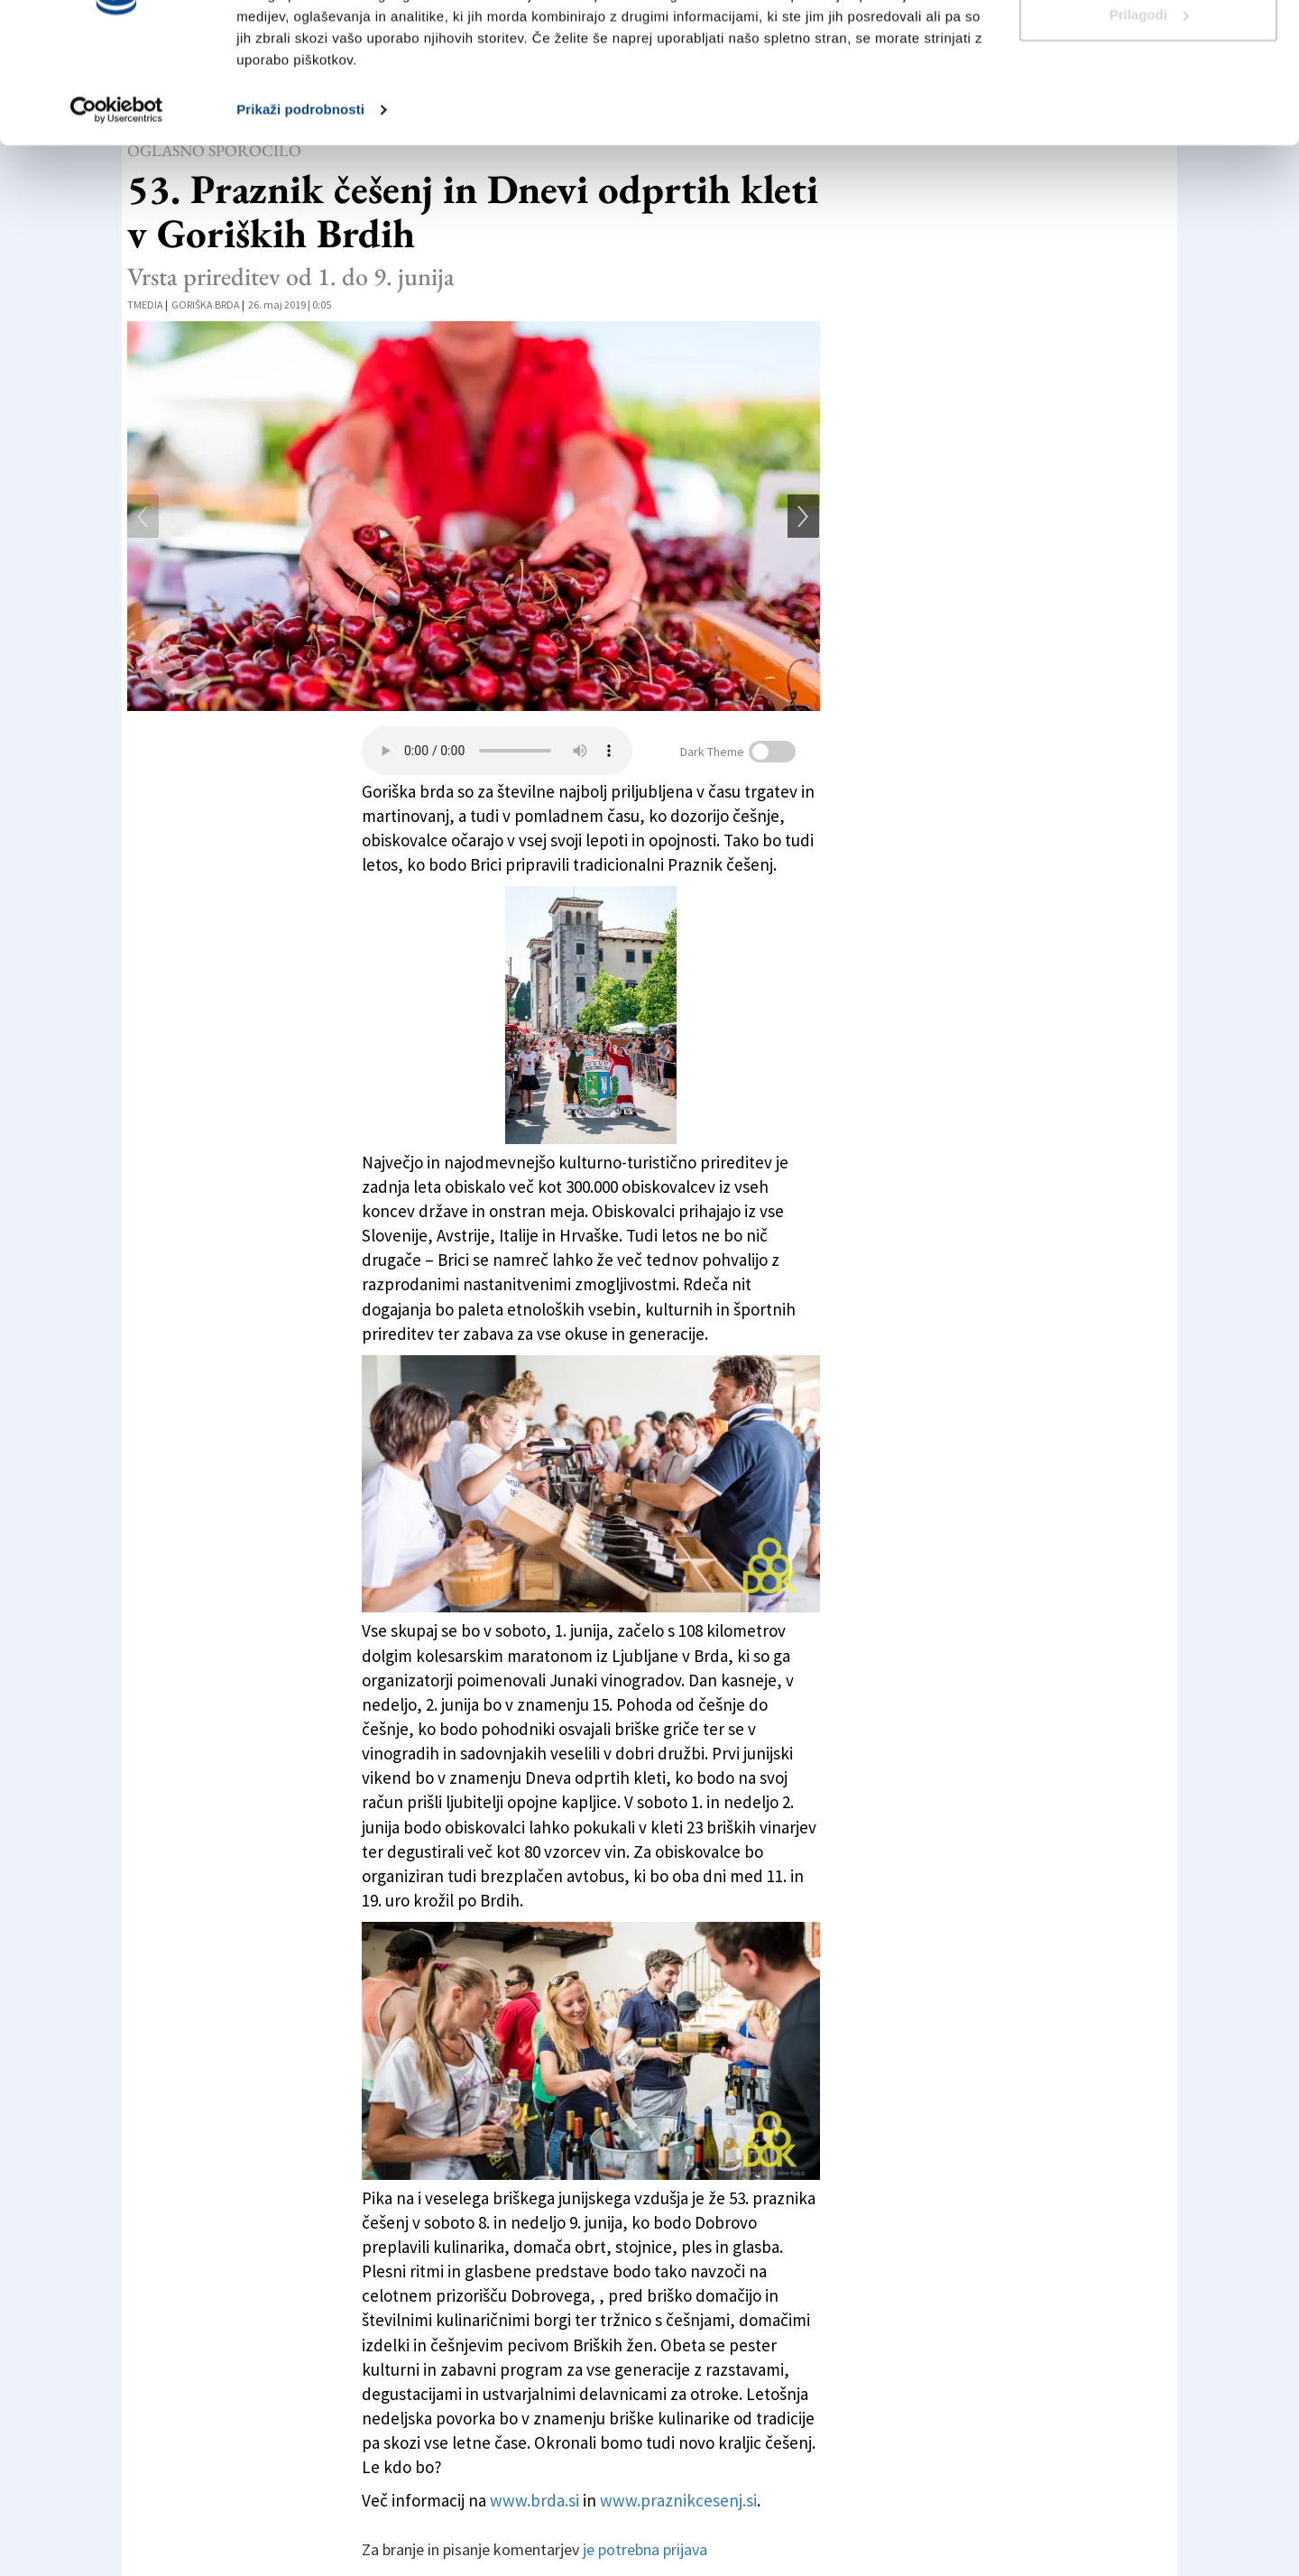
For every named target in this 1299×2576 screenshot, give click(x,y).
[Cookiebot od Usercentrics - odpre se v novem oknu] (117, 202)
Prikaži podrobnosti (300, 201)
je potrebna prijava (645, 2549)
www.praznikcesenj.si (676, 2500)
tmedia (145, 304)
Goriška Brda (205, 304)
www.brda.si (536, 2500)
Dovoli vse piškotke (1148, 47)
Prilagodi (1149, 107)
